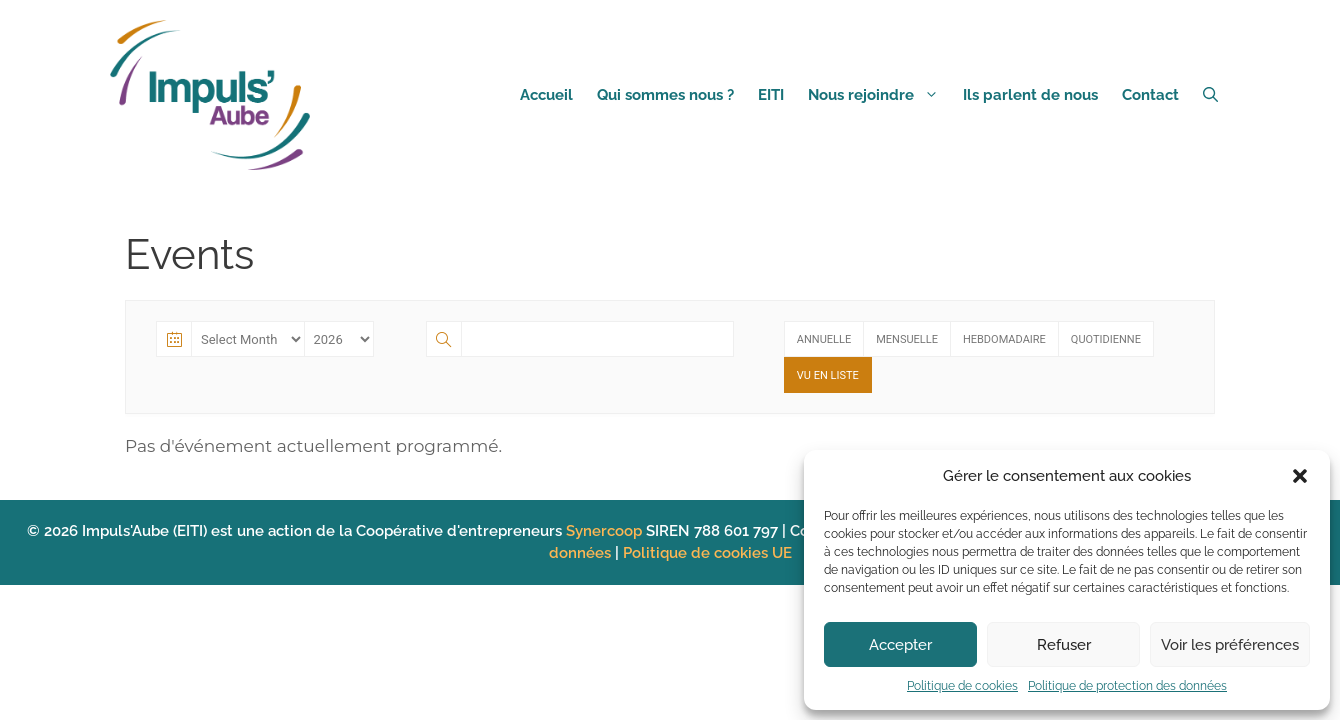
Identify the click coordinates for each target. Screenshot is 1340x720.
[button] (1300, 476)
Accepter (900, 645)
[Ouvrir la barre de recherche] (1210, 95)
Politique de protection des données (1127, 686)
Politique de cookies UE (707, 553)
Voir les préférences (1230, 645)
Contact (1150, 95)
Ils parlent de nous (1030, 95)
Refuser (1064, 645)
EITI (771, 95)
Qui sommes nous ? (665, 95)
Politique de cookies (962, 686)
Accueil (546, 95)
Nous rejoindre (879, 95)
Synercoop (606, 531)
